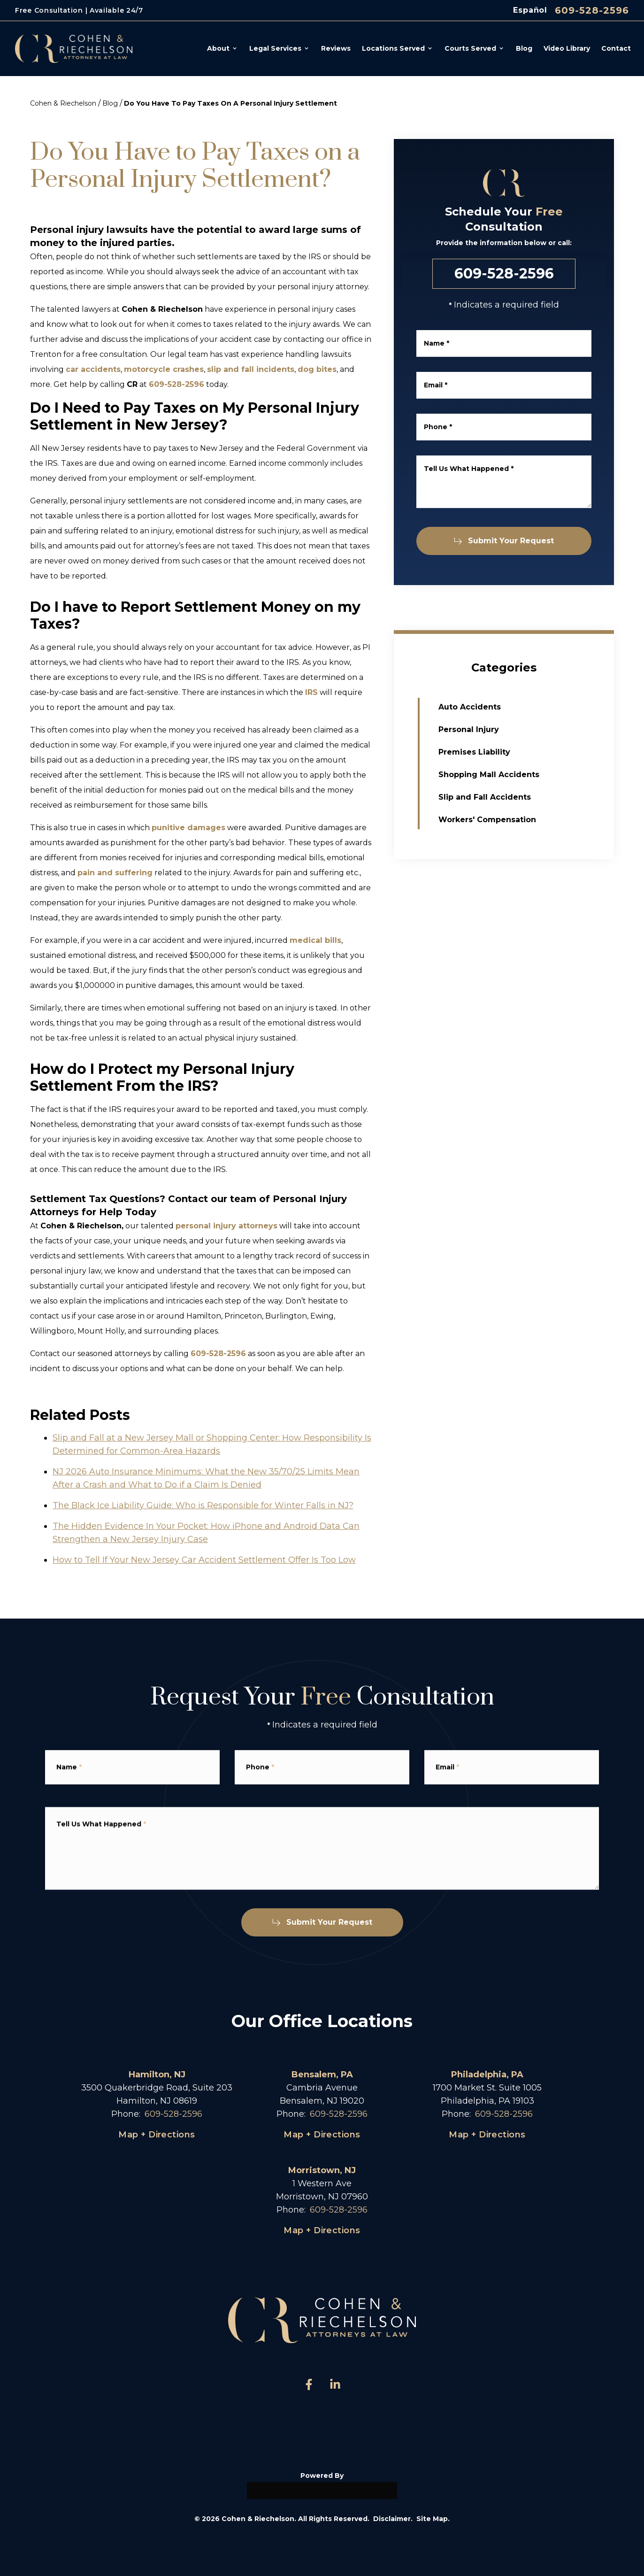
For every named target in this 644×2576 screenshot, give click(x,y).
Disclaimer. (393, 2518)
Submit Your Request (505, 540)
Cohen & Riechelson (63, 103)
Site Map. (433, 2518)
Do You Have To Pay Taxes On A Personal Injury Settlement (230, 103)
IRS (311, 692)
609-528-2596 (592, 10)
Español (530, 10)
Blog (110, 103)
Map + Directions (156, 2134)
